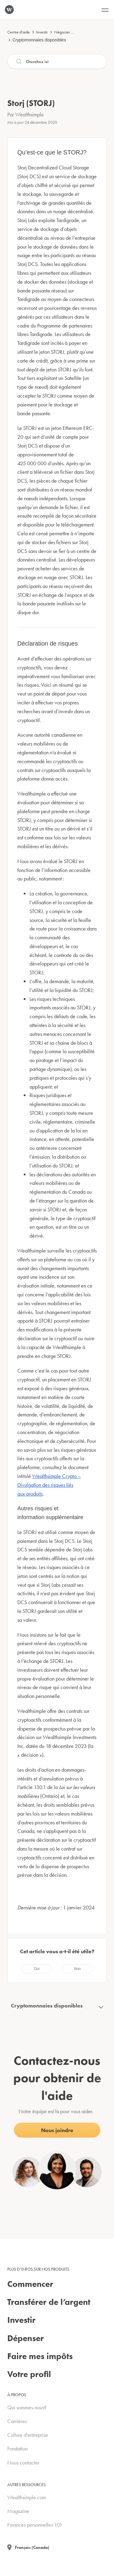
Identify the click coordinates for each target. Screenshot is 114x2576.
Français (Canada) (32, 2547)
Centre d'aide (18, 32)
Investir (42, 32)
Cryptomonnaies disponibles (39, 39)
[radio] (37, 1968)
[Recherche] (57, 61)
